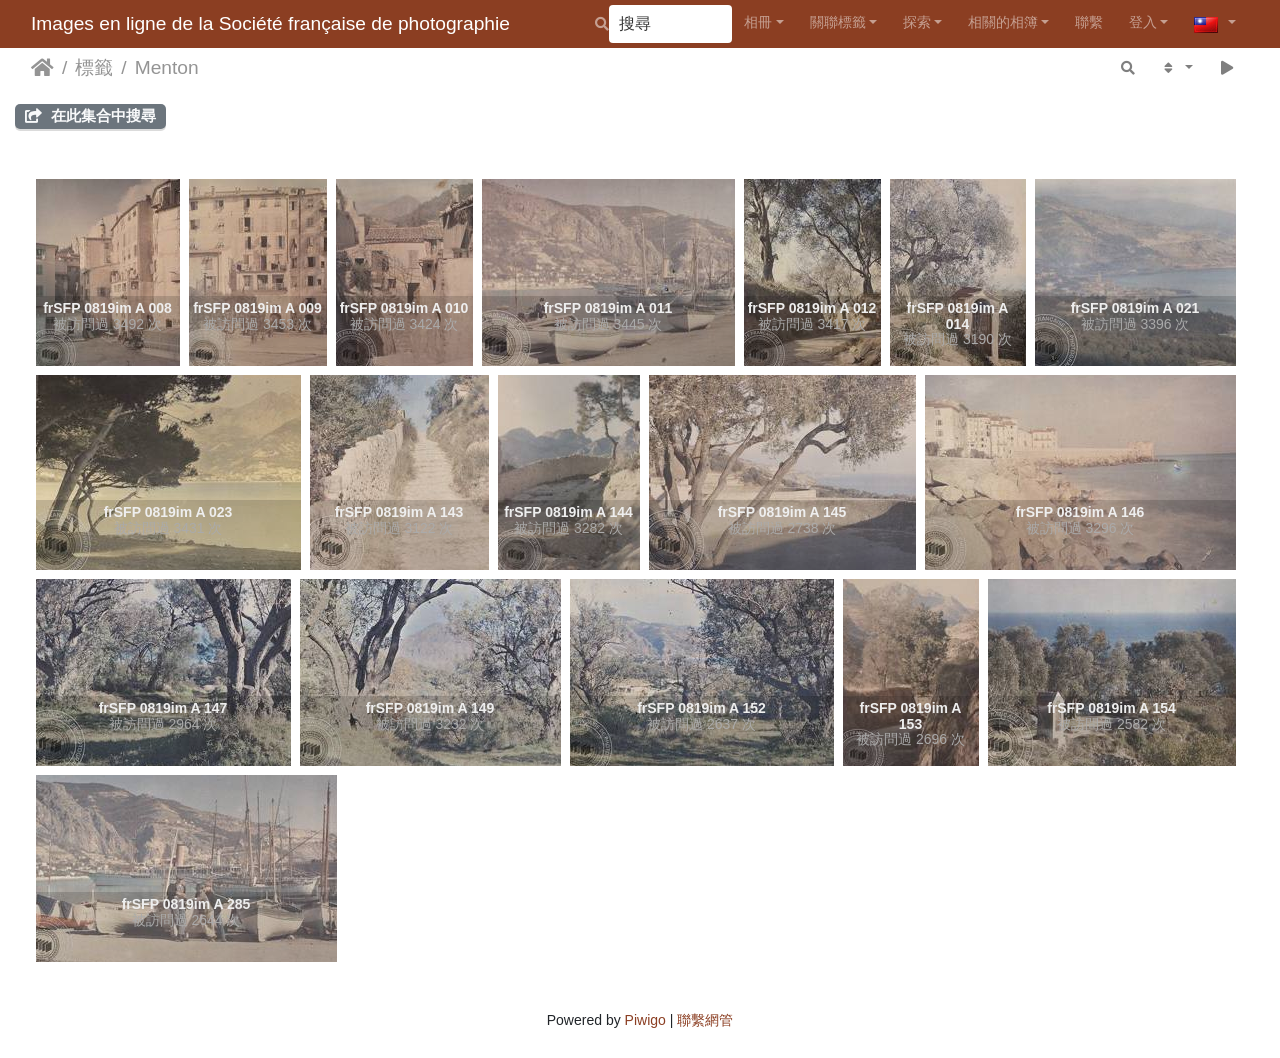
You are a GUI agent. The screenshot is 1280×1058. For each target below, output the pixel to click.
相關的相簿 (1003, 22)
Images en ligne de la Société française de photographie (270, 23)
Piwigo (645, 1020)
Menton (167, 67)
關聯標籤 (838, 22)
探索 (917, 22)
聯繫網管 (705, 1020)
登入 (1143, 22)
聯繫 (1089, 22)
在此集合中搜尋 (90, 115)
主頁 (42, 68)
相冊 (758, 22)
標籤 (94, 67)
